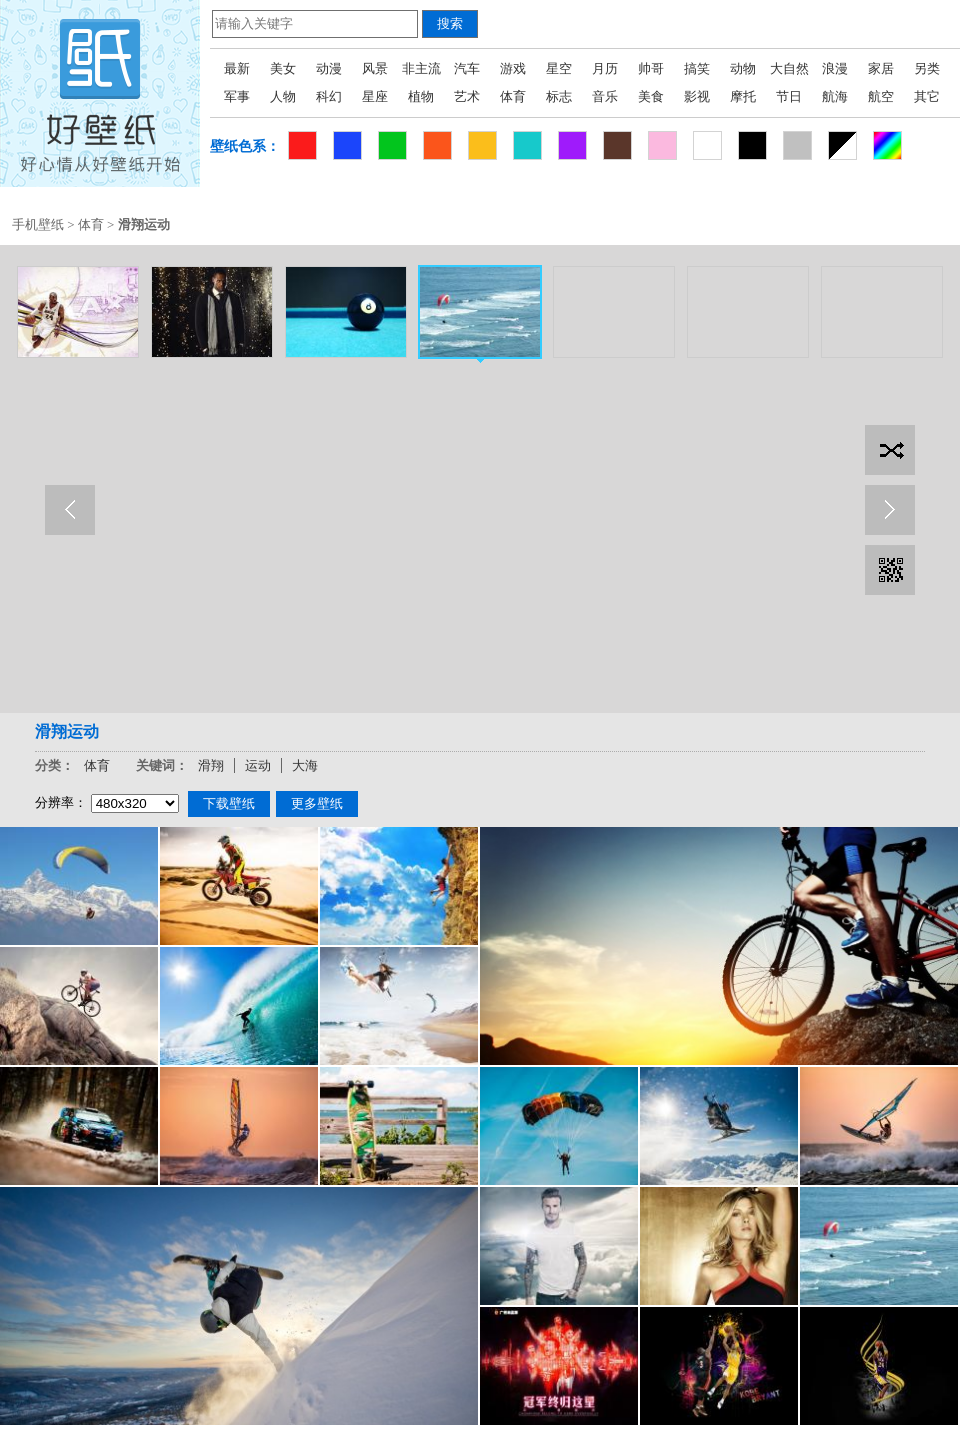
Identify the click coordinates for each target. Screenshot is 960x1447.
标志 (559, 96)
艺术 (467, 96)
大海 (305, 765)
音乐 (605, 96)
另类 (927, 68)
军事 (237, 96)
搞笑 (697, 68)
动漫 (329, 68)
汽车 (467, 68)
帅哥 (651, 68)
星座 (375, 96)
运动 (258, 765)
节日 (789, 96)
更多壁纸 (317, 803)
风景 (375, 68)
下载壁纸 (229, 803)
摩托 (743, 96)
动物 (743, 68)
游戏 (513, 68)
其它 (927, 96)
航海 (835, 96)
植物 (421, 96)
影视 (697, 96)
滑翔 (211, 765)
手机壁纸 (38, 224)
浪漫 (835, 68)
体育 (513, 96)
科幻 (329, 96)
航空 (881, 96)
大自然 (789, 68)
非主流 (421, 68)
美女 (283, 68)
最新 (237, 68)
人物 (283, 96)
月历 (605, 68)
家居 (881, 68)
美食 (651, 96)
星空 (559, 68)
